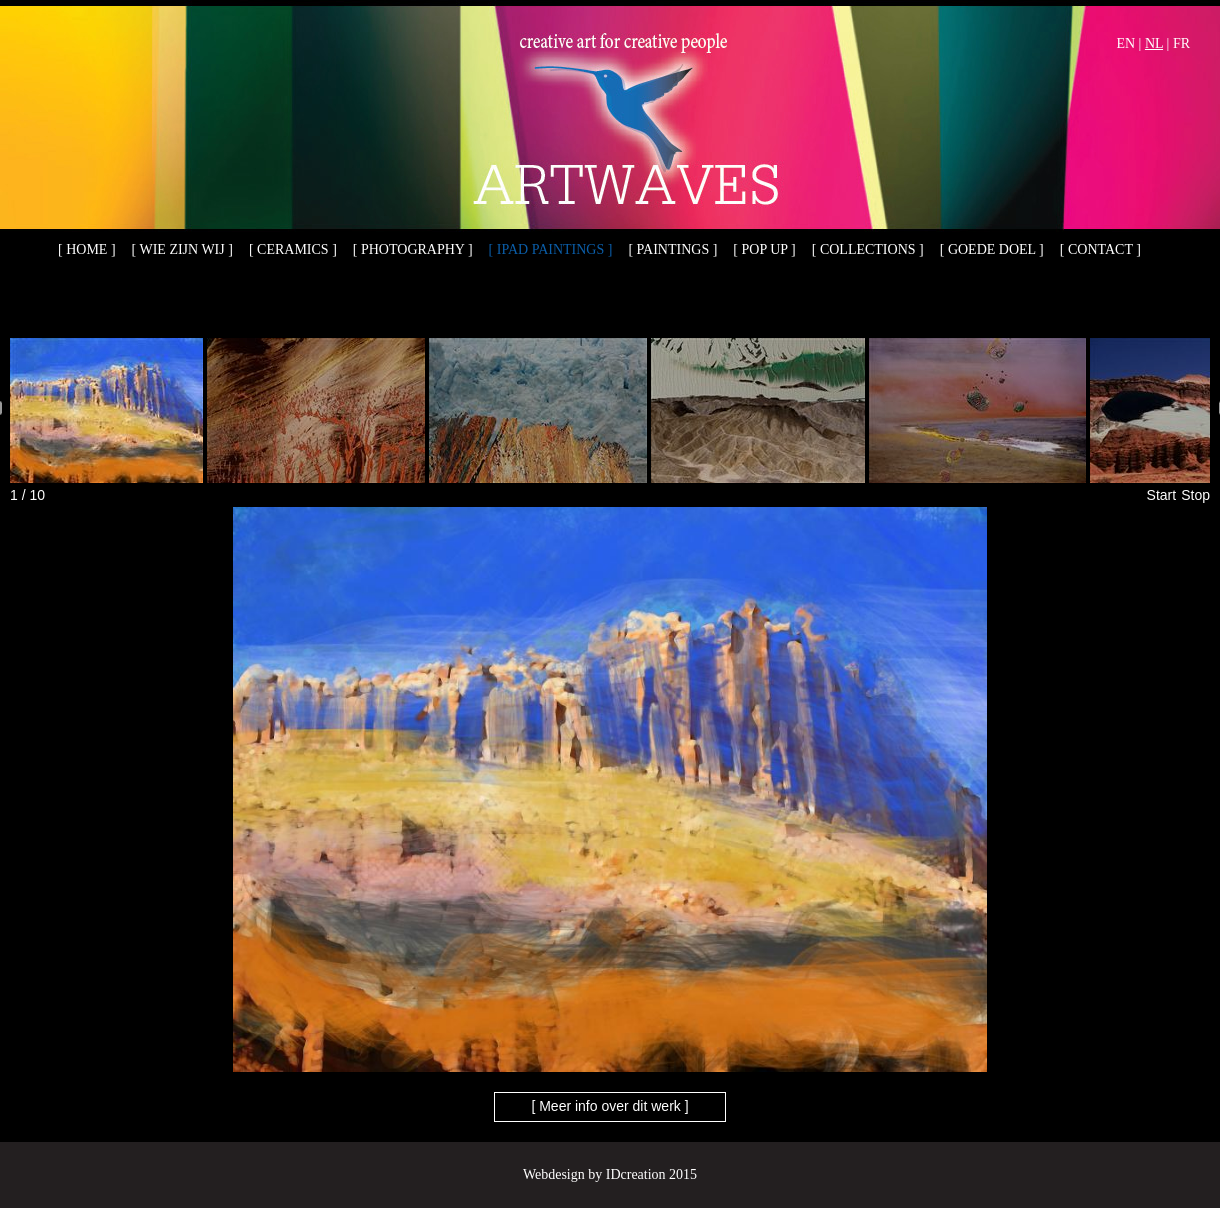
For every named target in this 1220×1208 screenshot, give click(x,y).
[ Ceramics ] (293, 249)
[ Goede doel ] (992, 249)
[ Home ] (87, 249)
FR (1181, 43)
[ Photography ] (413, 249)
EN (1125, 43)
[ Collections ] (868, 249)
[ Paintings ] (672, 249)
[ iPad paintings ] (551, 249)
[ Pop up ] (764, 249)
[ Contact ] (1100, 249)
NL (1154, 43)
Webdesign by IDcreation (594, 1174)
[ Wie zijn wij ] (182, 249)
